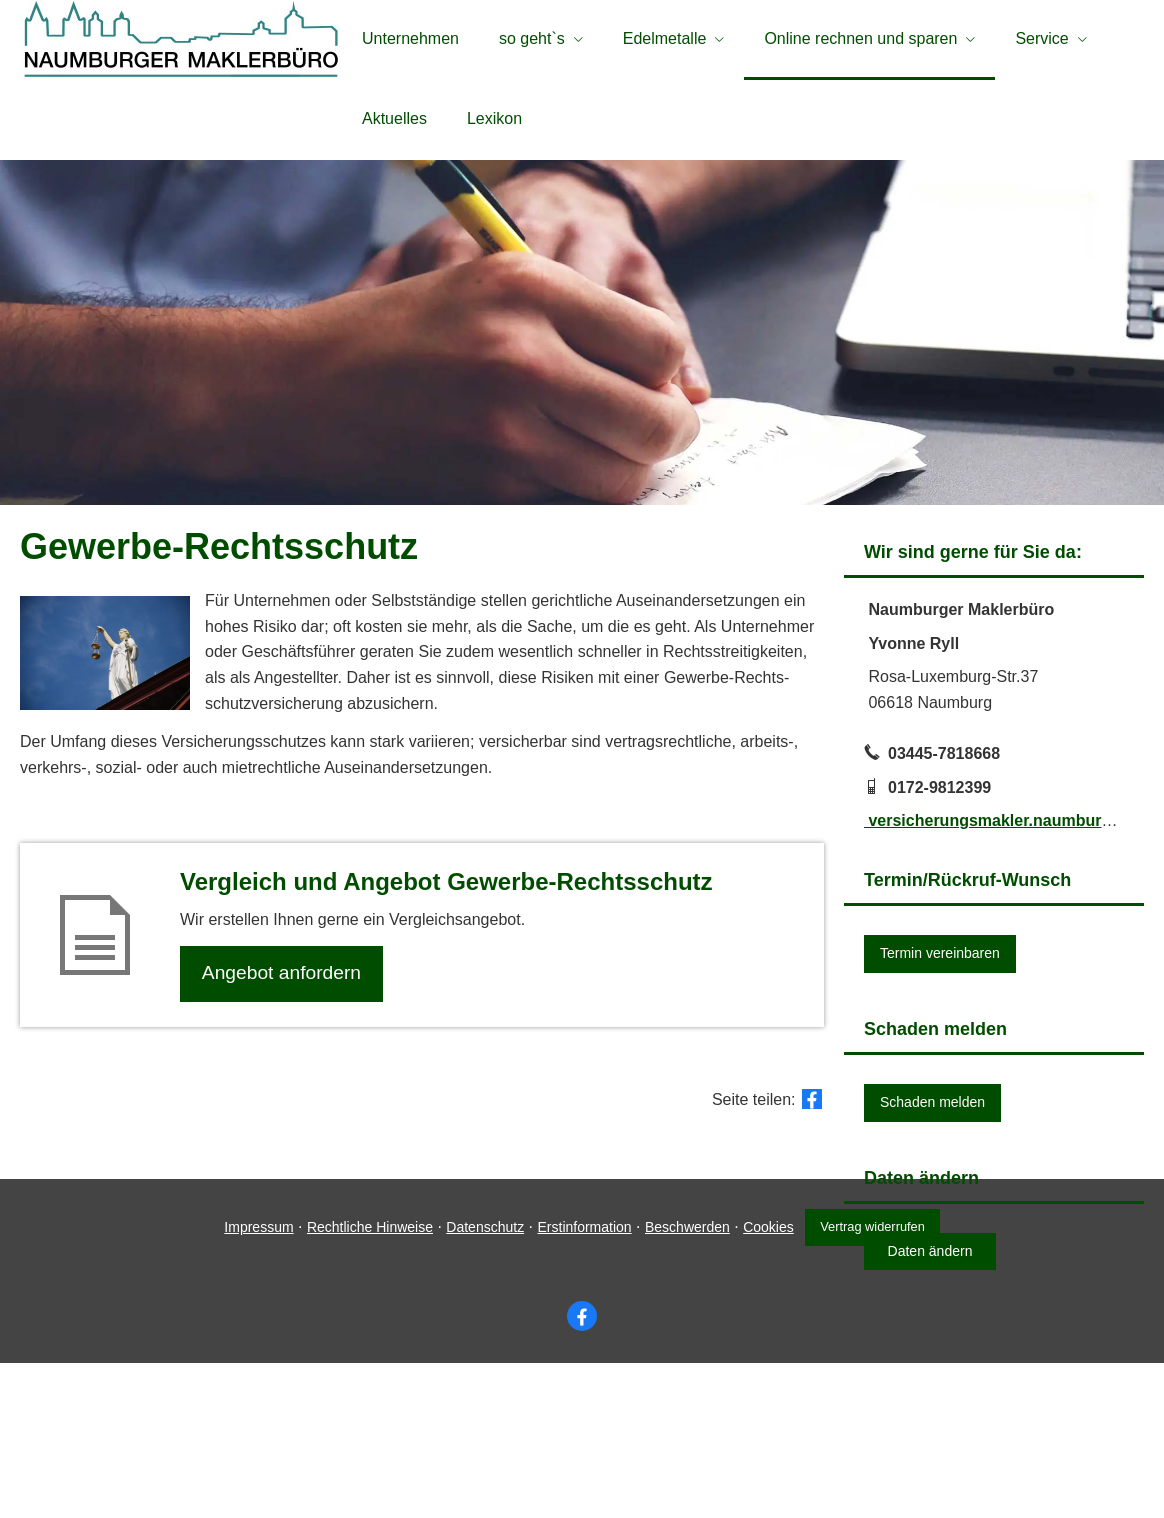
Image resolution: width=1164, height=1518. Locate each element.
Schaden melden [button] (932, 1107)
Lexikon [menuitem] (494, 118)
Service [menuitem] (1041, 38)
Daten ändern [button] (930, 1256)
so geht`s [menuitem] (532, 38)
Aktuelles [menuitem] (394, 118)
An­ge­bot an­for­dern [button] (283, 979)
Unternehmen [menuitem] (410, 38)
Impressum (256, 1381)
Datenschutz (482, 1381)
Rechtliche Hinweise (367, 1381)
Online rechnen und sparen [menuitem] (860, 38)
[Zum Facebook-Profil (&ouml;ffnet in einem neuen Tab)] (582, 1470)
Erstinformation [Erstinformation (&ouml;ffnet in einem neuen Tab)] (582, 1381)
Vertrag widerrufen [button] (874, 1381)
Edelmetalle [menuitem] (665, 38)
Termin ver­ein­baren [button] (940, 958)
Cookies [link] (765, 1381)
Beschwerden (684, 1381)
